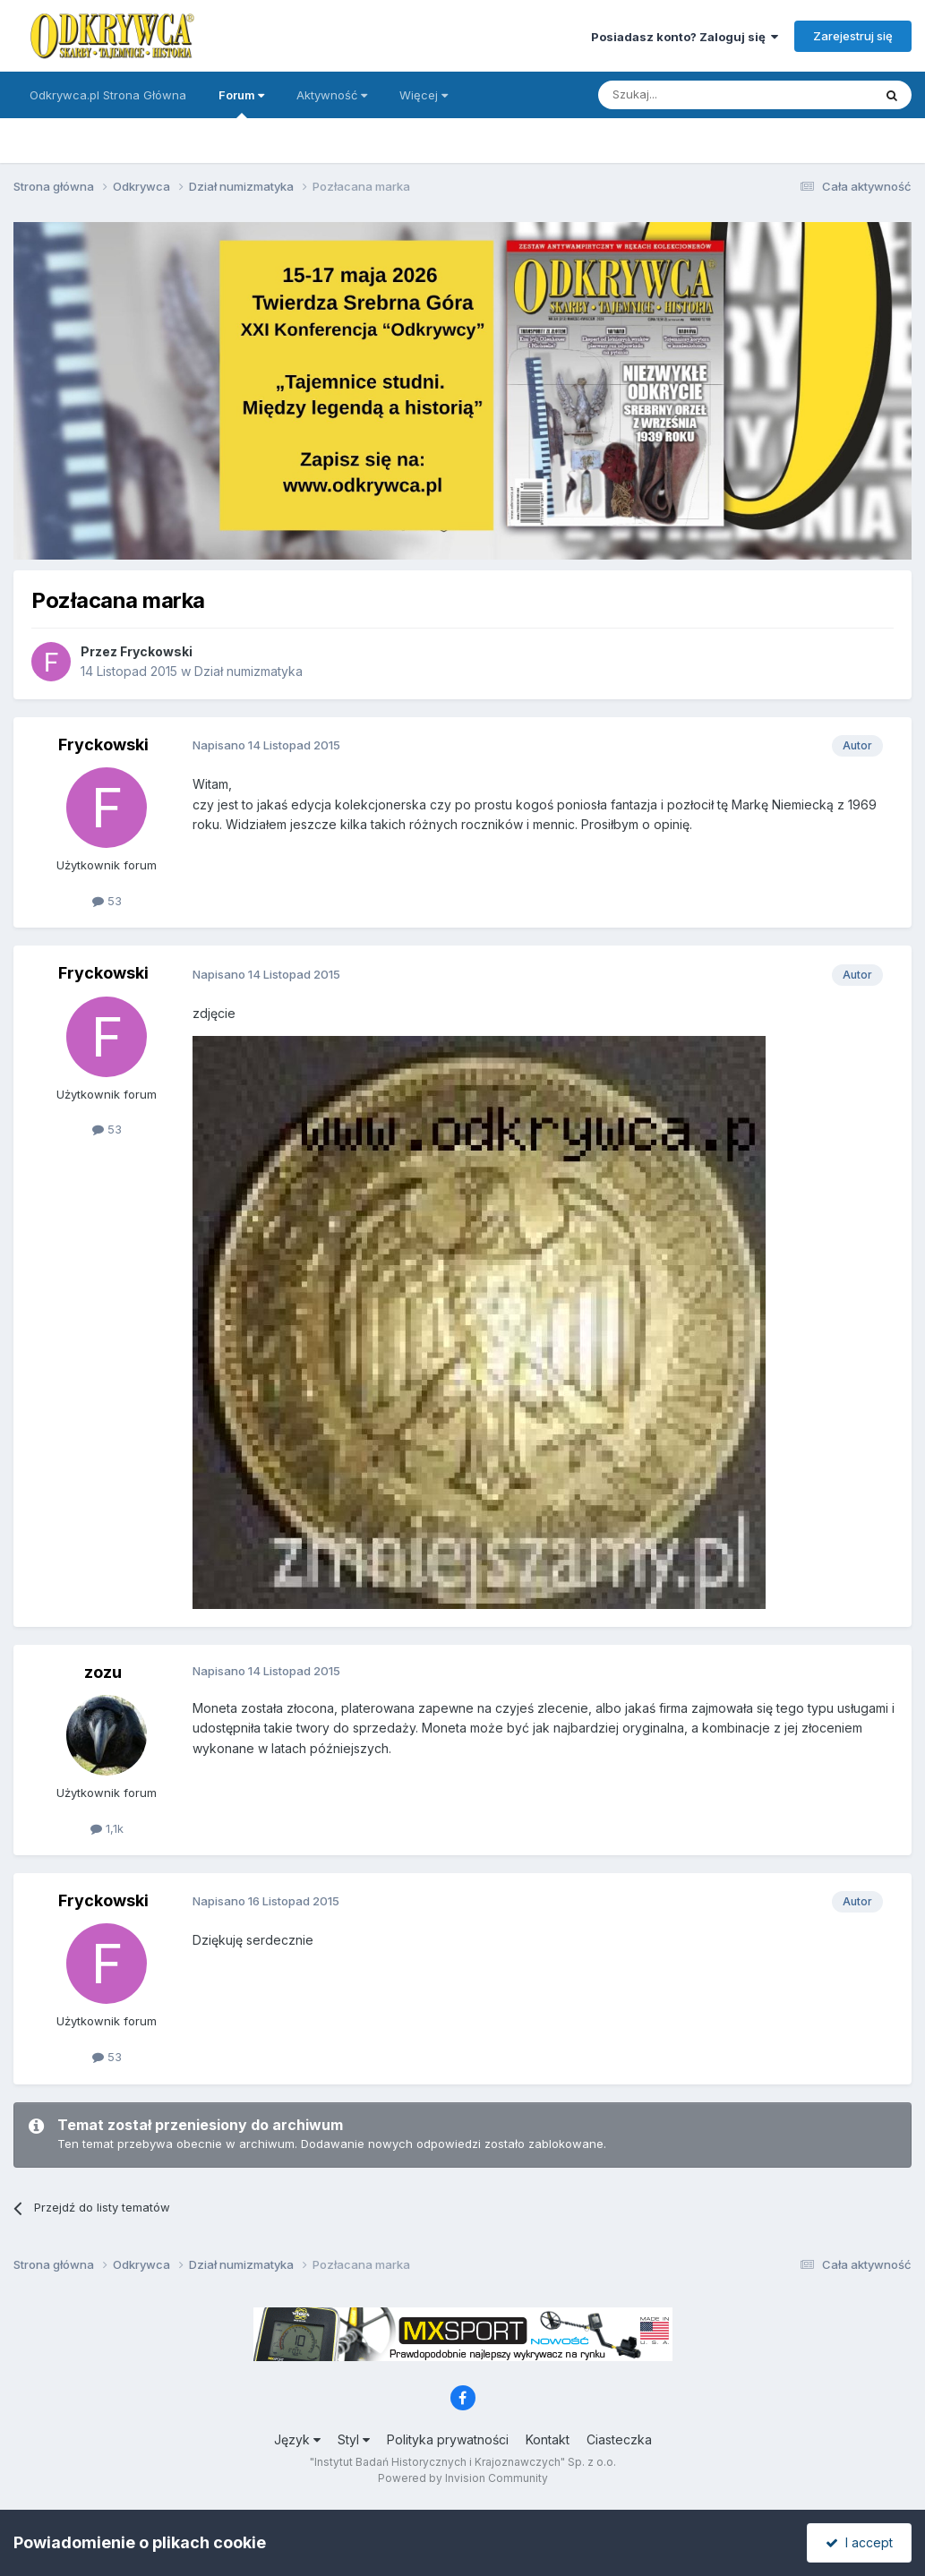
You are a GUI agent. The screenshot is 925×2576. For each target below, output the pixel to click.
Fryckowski (156, 651)
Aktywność (331, 95)
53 (107, 901)
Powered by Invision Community (463, 2478)
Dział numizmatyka (248, 671)
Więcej (423, 95)
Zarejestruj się (853, 36)
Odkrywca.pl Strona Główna (108, 95)
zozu (103, 1672)
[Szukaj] (691, 95)
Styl (354, 2439)
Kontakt (548, 2439)
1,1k (107, 1828)
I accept (859, 2542)
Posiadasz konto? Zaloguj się (684, 37)
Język (297, 2439)
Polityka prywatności (448, 2439)
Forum (241, 103)
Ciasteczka (619, 2439)
